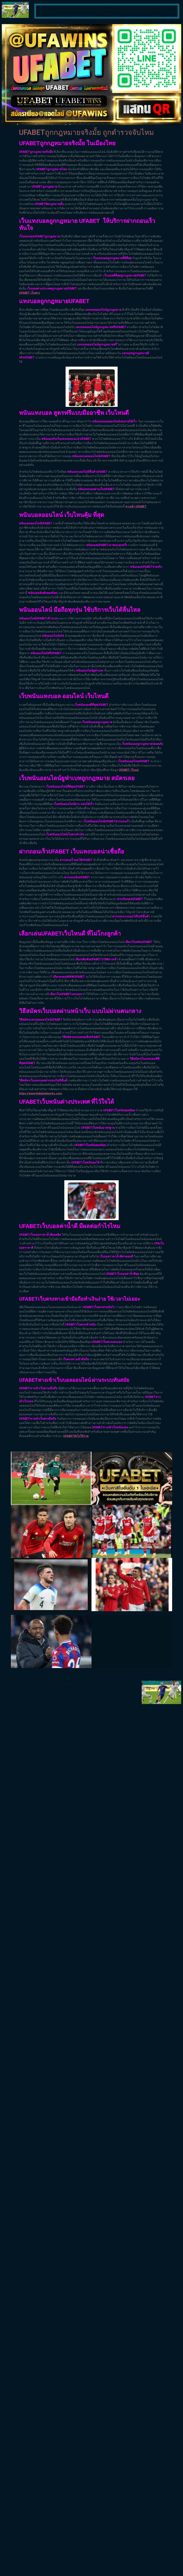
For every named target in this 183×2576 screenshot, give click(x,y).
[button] (107, 10)
